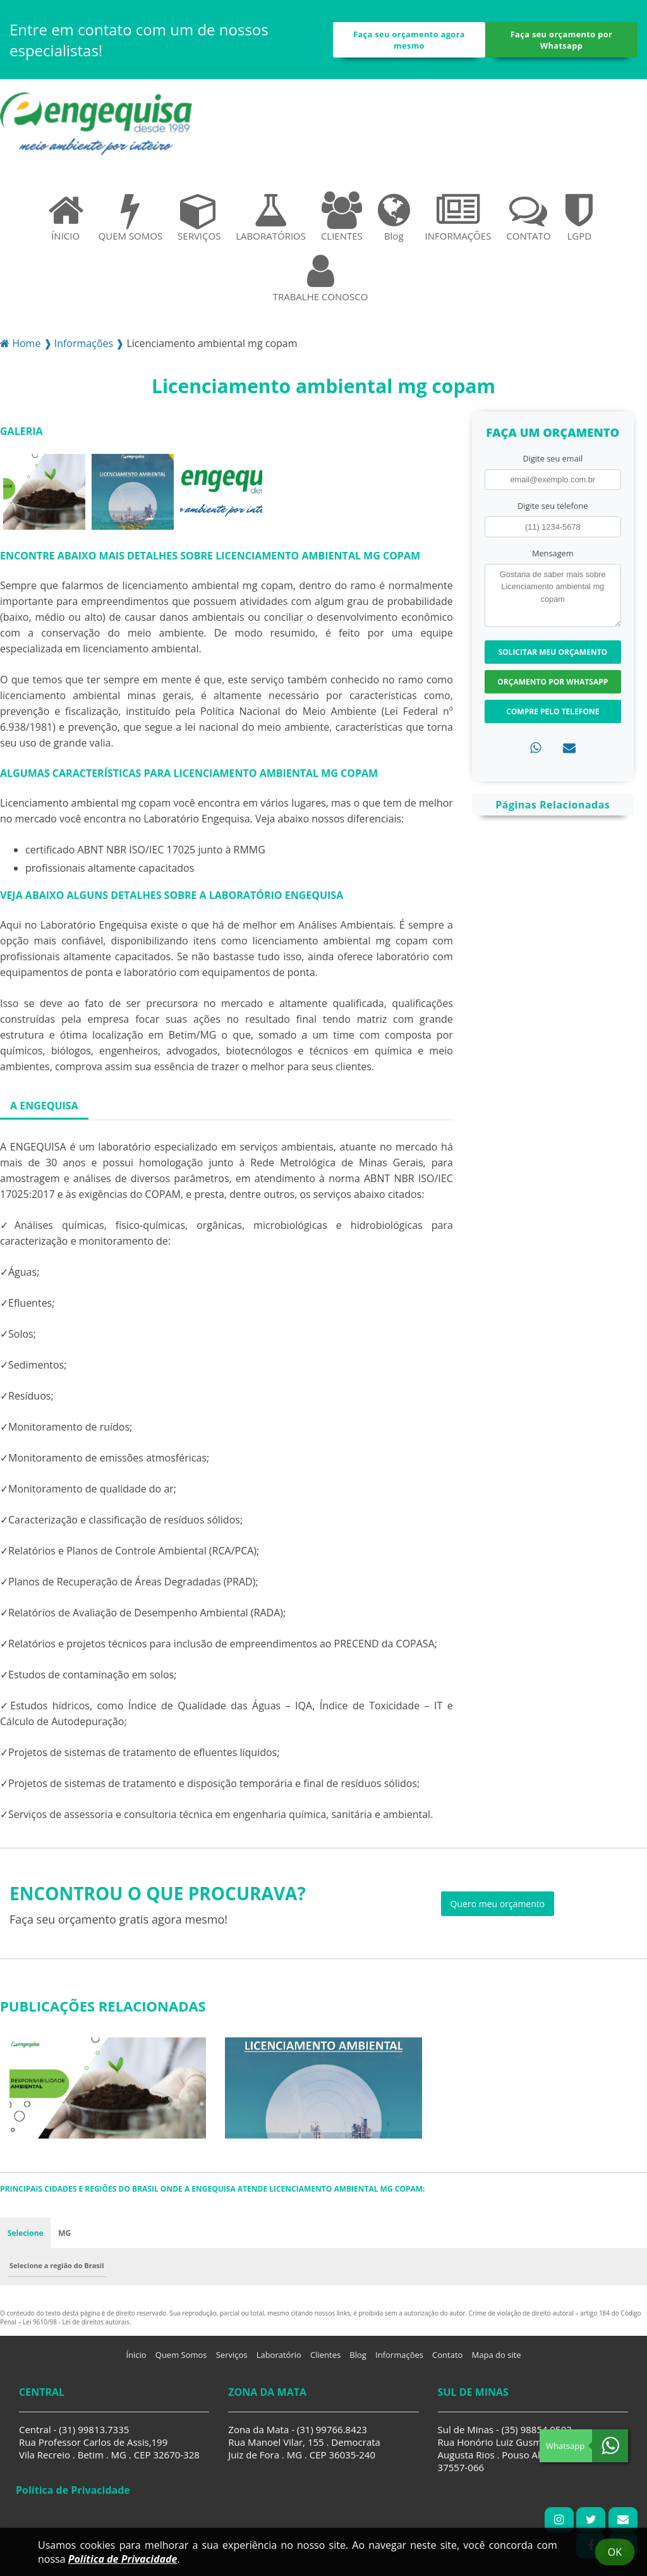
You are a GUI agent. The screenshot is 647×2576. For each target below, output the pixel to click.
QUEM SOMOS (131, 217)
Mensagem (553, 553)
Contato (447, 2355)
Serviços (232, 2355)
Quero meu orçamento (497, 1904)
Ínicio (136, 2355)
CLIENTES (342, 217)
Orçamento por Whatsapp (552, 681)
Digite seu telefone (552, 505)
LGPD (579, 217)
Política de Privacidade (123, 2559)
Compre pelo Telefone (552, 711)
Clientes (325, 2355)
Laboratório (279, 2355)
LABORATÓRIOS (271, 217)
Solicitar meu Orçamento (552, 652)
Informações (399, 2355)
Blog (394, 217)
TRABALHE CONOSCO (320, 277)
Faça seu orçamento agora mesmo (409, 39)
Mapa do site (496, 2355)
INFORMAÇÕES (458, 217)
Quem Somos (181, 2355)
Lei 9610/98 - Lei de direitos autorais (76, 2322)
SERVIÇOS (199, 217)
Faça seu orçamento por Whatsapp (562, 39)
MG (65, 2233)
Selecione (26, 2233)
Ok (615, 2552)
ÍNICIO (65, 217)
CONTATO (528, 217)
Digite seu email (553, 458)
